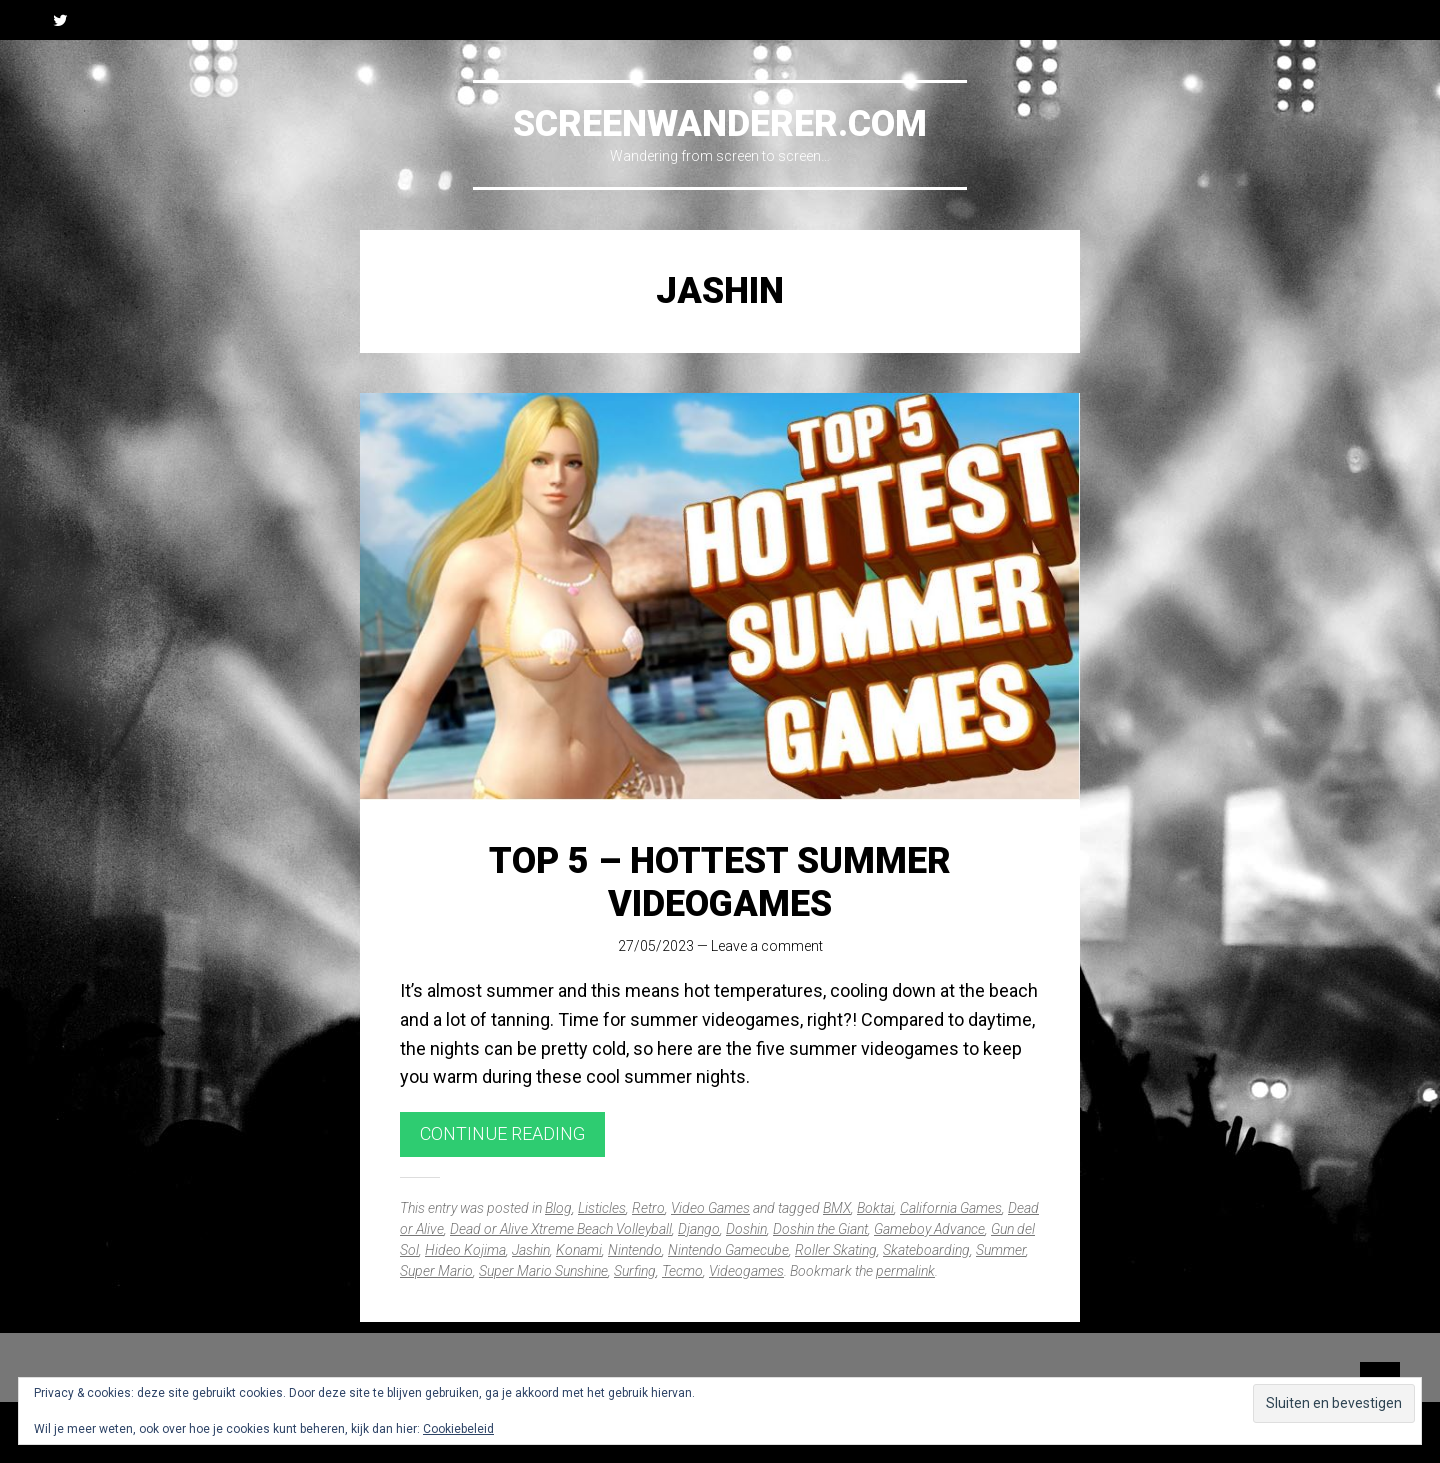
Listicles (602, 1208)
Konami (579, 1250)
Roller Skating (836, 1250)
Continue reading (502, 1133)
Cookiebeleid (458, 1429)
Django (699, 1229)
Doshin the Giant (820, 1229)
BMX (837, 1208)
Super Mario (436, 1271)
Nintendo (635, 1250)
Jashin (531, 1250)
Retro (648, 1208)
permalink (905, 1271)
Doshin (746, 1229)
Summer (1001, 1250)
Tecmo (682, 1271)
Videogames (746, 1271)
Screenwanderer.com (720, 124)
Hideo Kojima (465, 1250)
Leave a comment (767, 946)
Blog (558, 1208)
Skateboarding (926, 1250)
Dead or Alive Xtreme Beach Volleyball (561, 1229)
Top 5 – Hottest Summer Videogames (720, 882)
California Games (951, 1208)
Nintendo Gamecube (728, 1250)
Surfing (635, 1271)
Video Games (710, 1208)
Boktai (875, 1208)
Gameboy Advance (929, 1229)
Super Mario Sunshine (543, 1271)
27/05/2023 (656, 946)
